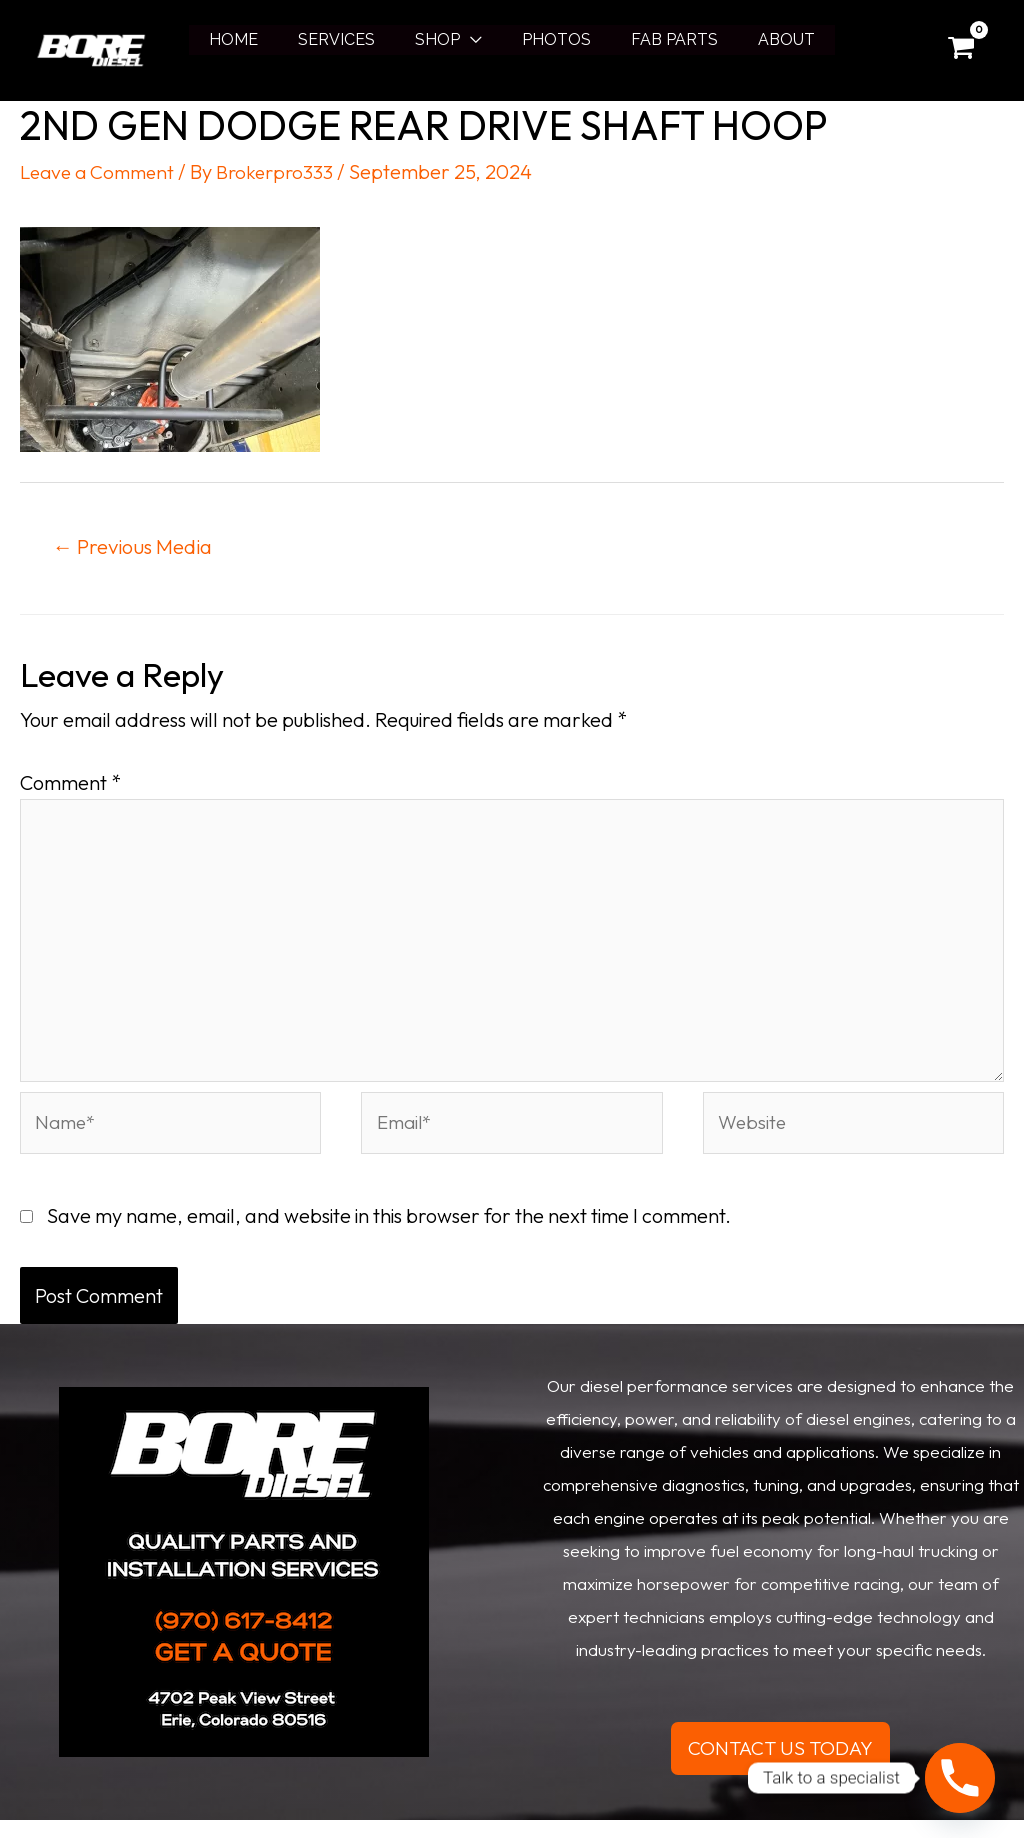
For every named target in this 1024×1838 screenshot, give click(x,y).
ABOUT (766, 39)
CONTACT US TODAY (781, 1765)
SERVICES (348, 39)
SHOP (441, 39)
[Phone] (960, 1778)
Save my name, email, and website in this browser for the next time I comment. (389, 1232)
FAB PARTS (662, 39)
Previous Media (139, 546)
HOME (253, 39)
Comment (70, 783)
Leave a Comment (101, 171)
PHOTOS (552, 39)
